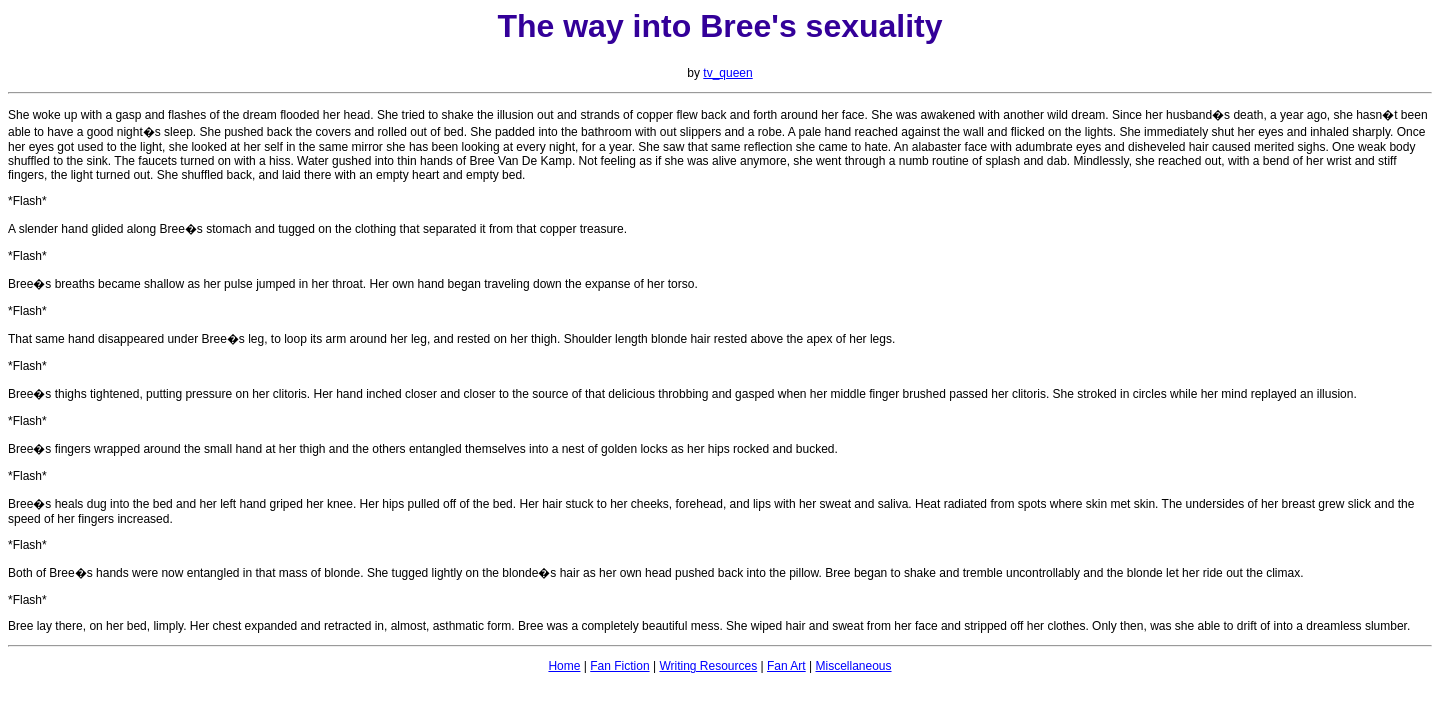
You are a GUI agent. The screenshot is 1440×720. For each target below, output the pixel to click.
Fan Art (786, 666)
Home (564, 666)
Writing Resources (708, 666)
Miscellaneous (854, 666)
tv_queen (727, 73)
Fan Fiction (619, 666)
